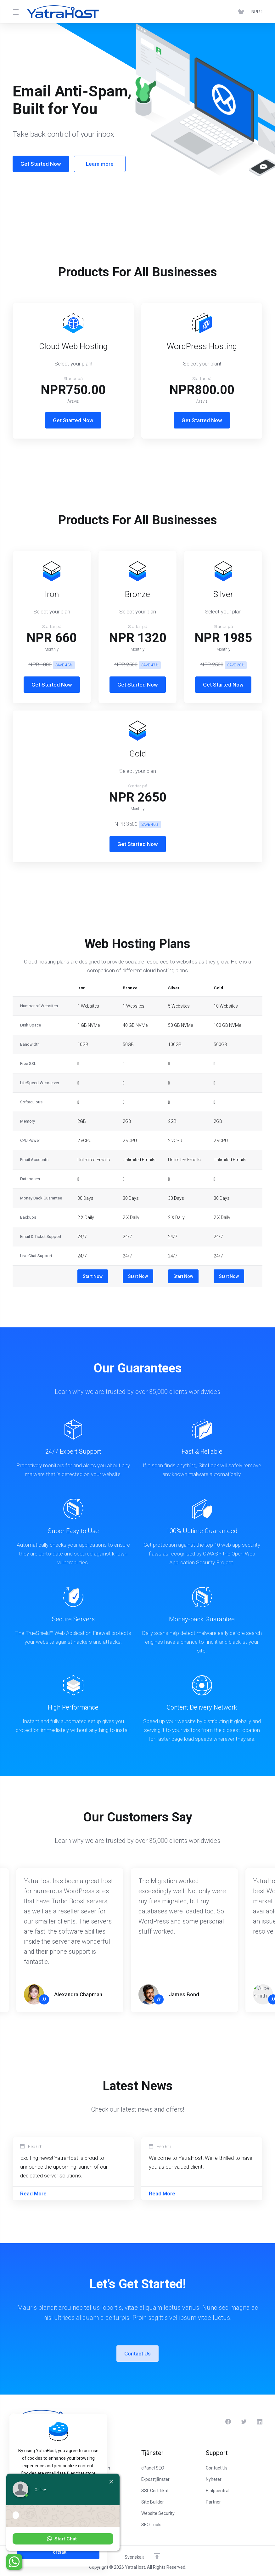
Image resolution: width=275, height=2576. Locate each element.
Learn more (95, 164)
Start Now (93, 1276)
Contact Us (137, 2353)
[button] (63, 2538)
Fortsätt (58, 2552)
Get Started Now (36, 164)
